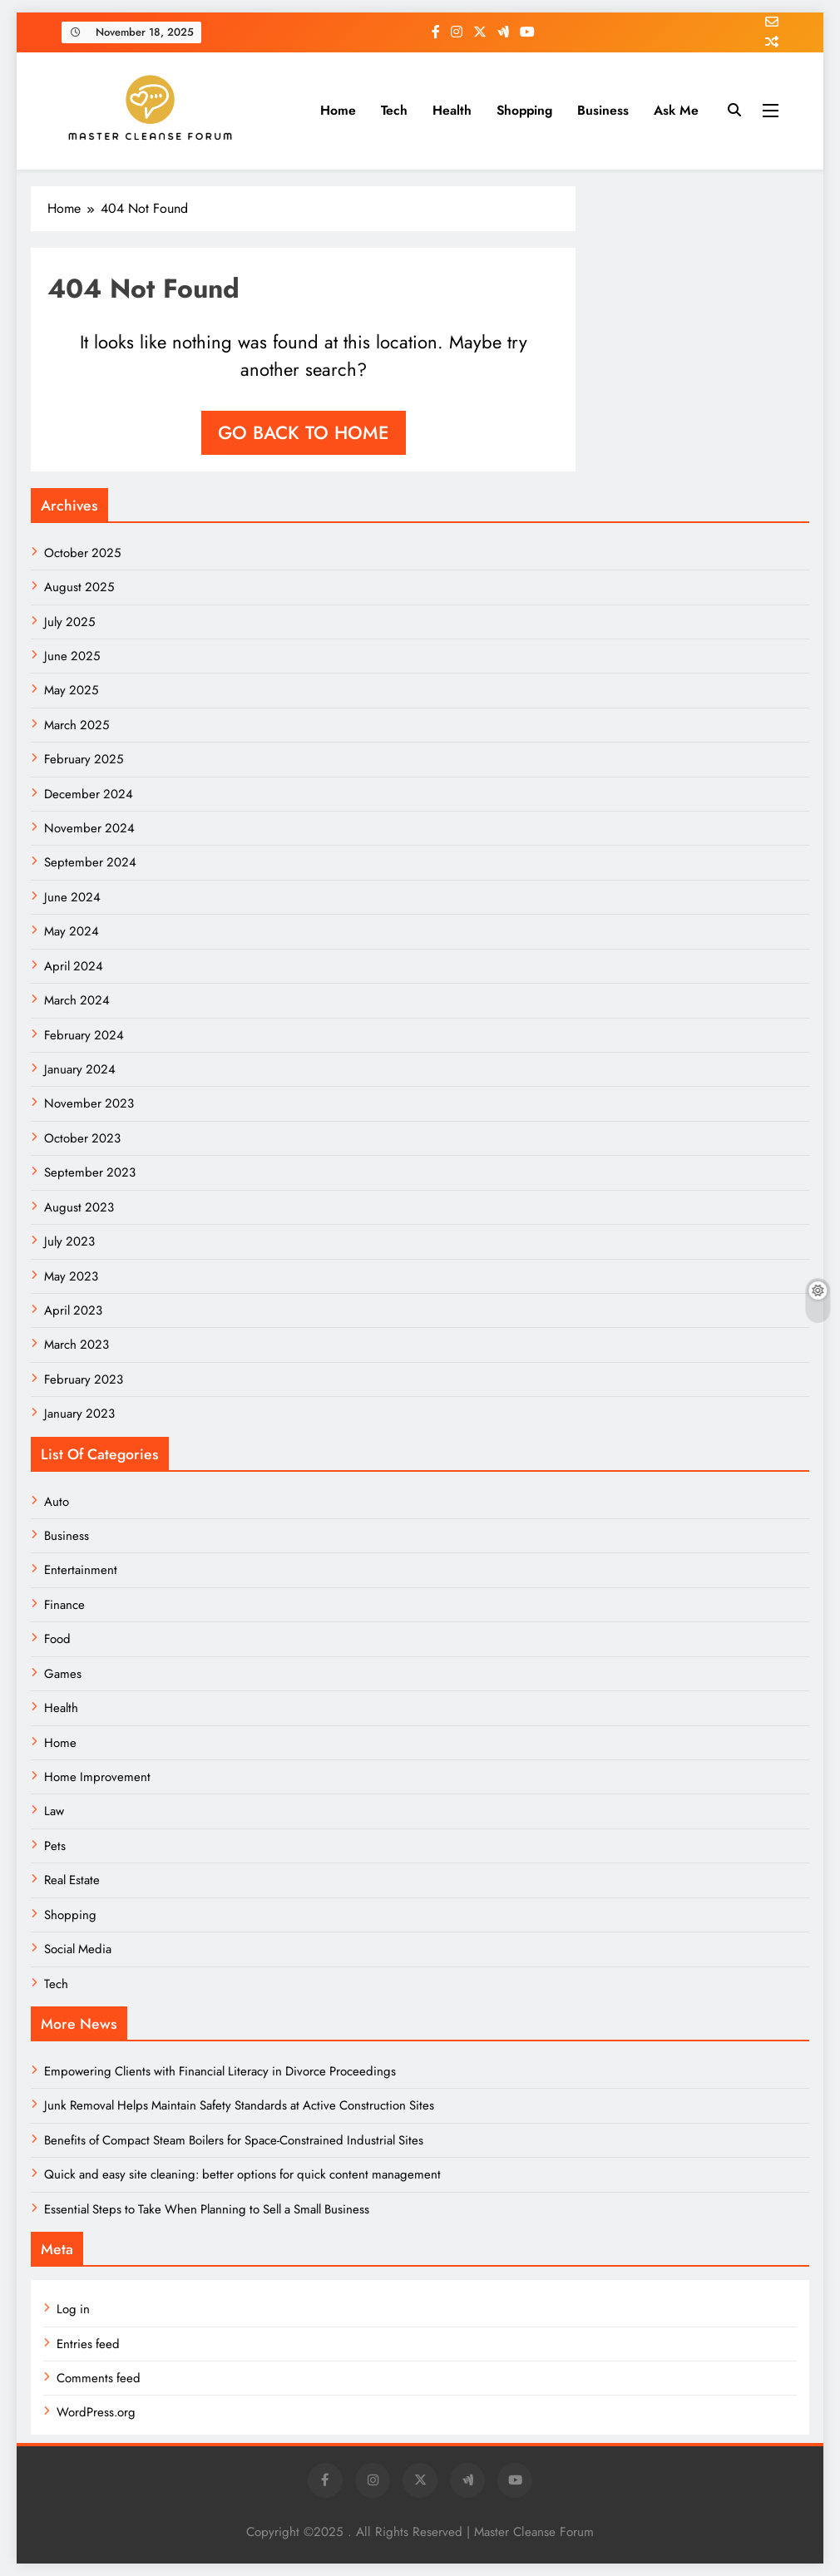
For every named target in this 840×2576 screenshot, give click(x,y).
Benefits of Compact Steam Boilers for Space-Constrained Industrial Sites (233, 2140)
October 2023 (82, 1138)
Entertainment (80, 1570)
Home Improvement (97, 1777)
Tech (394, 110)
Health (452, 110)
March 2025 (76, 725)
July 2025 (69, 622)
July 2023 (69, 1241)
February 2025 (83, 759)
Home (338, 110)
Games (63, 1674)
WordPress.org (96, 2412)
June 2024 (72, 897)
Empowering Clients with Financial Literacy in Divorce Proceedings (220, 2071)
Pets (55, 1846)
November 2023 (89, 1103)
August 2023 (79, 1207)
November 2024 (89, 828)
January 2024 (80, 1069)
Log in (73, 2309)
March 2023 (76, 1344)
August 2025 (79, 587)
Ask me (676, 110)
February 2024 (84, 1035)
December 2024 (88, 794)
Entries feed (88, 2344)
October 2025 (82, 553)
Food (57, 1639)
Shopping (524, 110)
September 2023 (90, 1172)
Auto (56, 1502)
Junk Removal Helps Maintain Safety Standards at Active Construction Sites (239, 2105)
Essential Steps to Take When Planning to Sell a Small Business (206, 2209)
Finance (64, 1605)
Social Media (77, 1949)
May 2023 (71, 1276)
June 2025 (72, 656)
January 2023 (79, 1413)
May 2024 (71, 931)
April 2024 (73, 966)
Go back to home (303, 432)
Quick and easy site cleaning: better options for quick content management (242, 2174)
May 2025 (71, 690)
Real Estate (72, 1880)
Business (603, 110)
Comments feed (99, 2378)
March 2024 (77, 1000)
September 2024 (90, 862)
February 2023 (83, 1379)
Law (54, 1811)
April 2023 (73, 1310)
